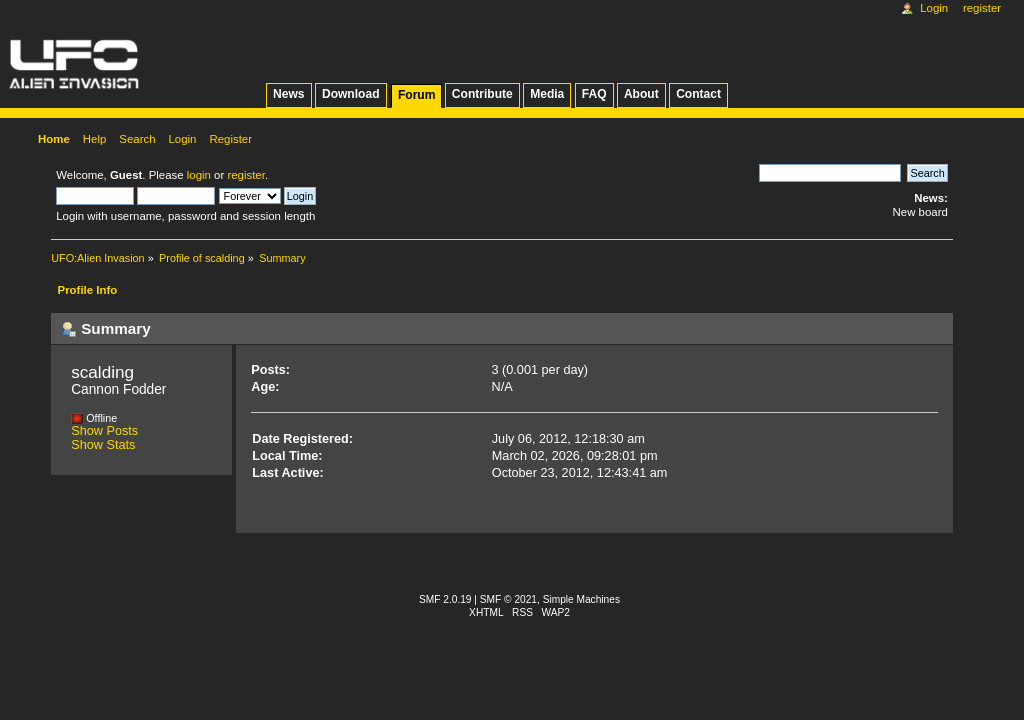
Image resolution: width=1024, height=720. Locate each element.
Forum (416, 95)
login (199, 175)
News (288, 94)
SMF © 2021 (508, 599)
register (245, 175)
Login (934, 8)
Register (982, 8)
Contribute (482, 94)
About (641, 94)
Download (351, 94)
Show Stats (103, 445)
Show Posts (104, 431)
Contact (698, 94)
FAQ (594, 94)
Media (547, 94)
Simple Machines (581, 599)
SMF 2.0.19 (445, 599)
